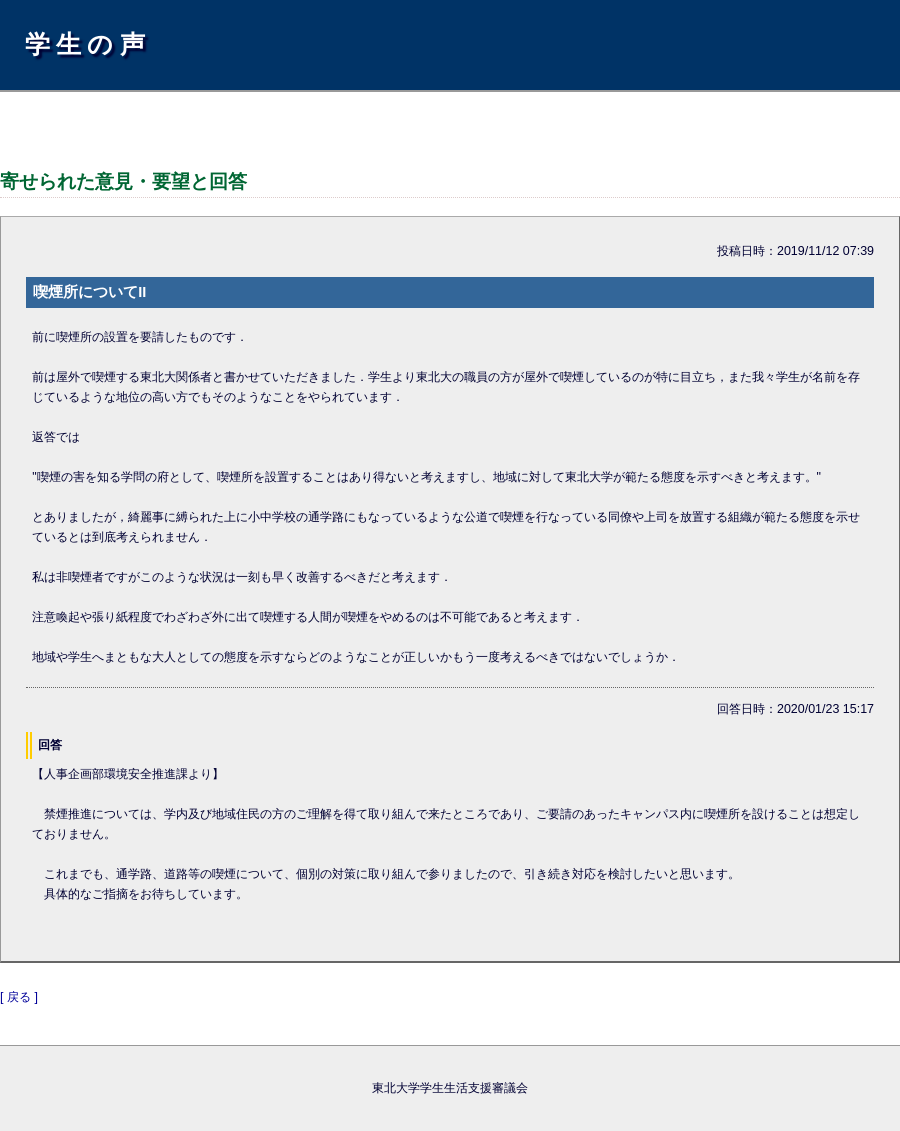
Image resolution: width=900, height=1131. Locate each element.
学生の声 (88, 44)
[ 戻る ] (19, 997)
